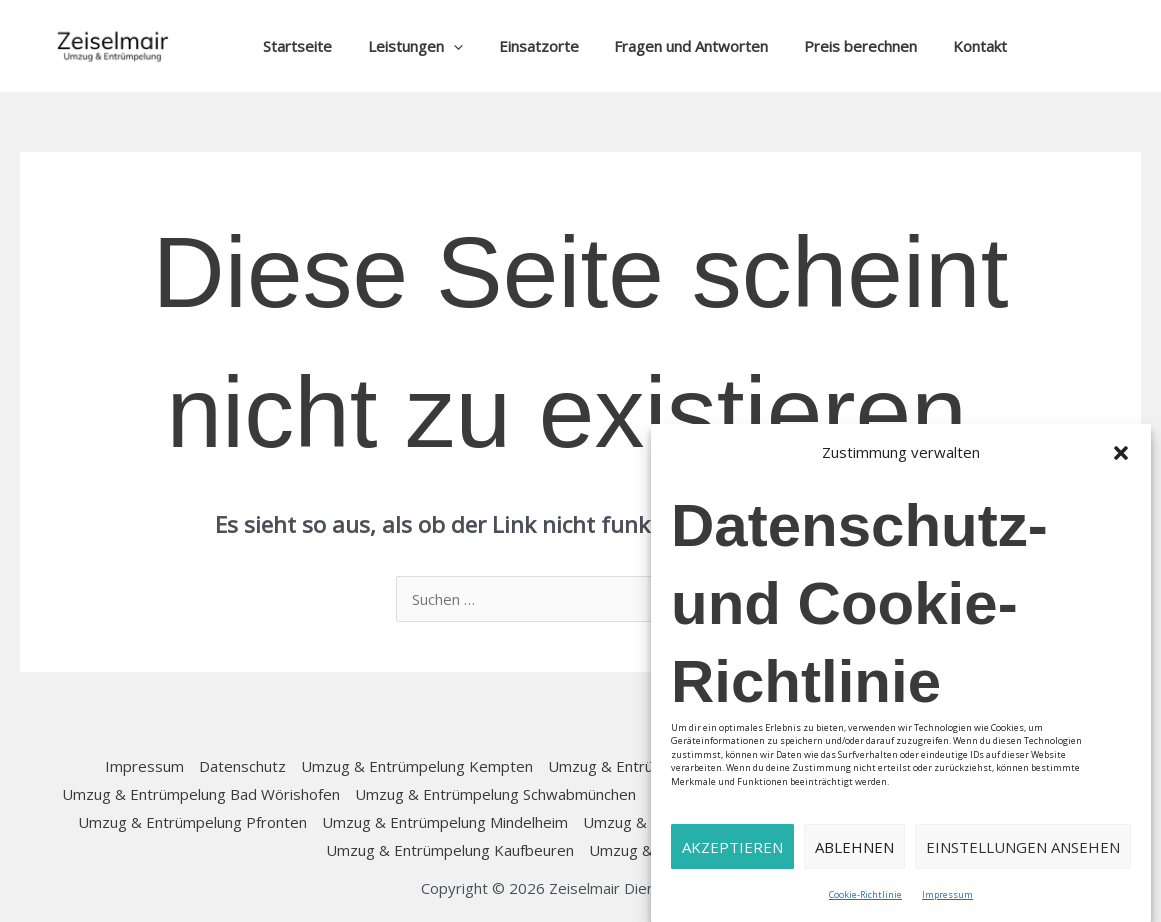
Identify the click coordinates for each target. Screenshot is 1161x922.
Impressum (947, 894)
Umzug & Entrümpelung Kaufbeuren (450, 850)
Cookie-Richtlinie (865, 894)
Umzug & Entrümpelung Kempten (417, 766)
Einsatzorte (524, 46)
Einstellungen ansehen (1023, 847)
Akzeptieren (732, 847)
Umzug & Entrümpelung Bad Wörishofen (201, 794)
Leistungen (406, 46)
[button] (1121, 453)
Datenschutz (242, 766)
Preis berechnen (834, 46)
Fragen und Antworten (671, 46)
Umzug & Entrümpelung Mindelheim (445, 822)
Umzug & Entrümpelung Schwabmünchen (495, 794)
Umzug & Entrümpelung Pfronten (192, 822)
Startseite (294, 46)
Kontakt (948, 46)
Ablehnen (854, 847)
